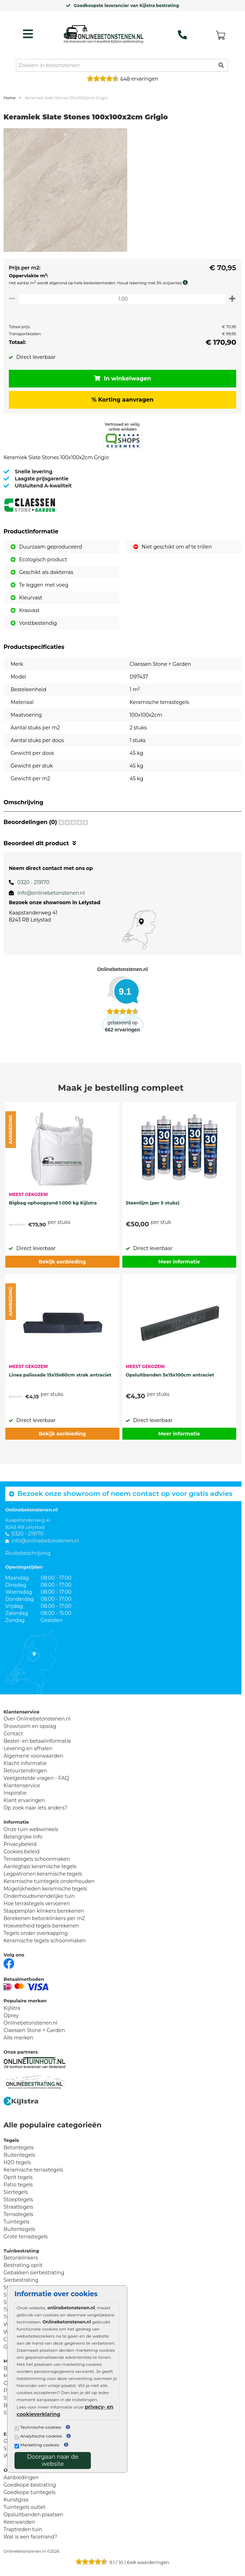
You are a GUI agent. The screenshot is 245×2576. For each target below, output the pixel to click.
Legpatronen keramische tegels (43, 1874)
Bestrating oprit (23, 2265)
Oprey (11, 2015)
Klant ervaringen (24, 1800)
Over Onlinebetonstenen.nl (37, 1719)
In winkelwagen (122, 378)
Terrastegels (18, 2214)
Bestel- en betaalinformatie (37, 1741)
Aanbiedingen (21, 2477)
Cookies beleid (22, 1851)
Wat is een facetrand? (30, 2537)
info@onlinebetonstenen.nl (51, 893)
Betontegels (19, 2147)
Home (10, 97)
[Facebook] (9, 1963)
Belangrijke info (23, 1837)
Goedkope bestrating (30, 2485)
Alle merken (19, 2038)
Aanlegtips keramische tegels (40, 1866)
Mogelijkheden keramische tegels (45, 1888)
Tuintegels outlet (24, 2507)
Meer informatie (179, 1262)
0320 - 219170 (33, 882)
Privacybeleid (20, 1844)
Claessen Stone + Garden (34, 2030)
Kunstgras (16, 2500)
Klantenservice (22, 1785)
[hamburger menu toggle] (28, 34)
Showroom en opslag (30, 1726)
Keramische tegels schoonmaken (45, 1940)
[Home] (103, 32)
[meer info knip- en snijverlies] (187, 282)
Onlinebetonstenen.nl (31, 2023)
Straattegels (18, 2207)
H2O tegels (17, 2162)
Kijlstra (12, 2008)
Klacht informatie (25, 1763)
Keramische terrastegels (33, 2170)
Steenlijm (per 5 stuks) (153, 1203)
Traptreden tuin (23, 2529)
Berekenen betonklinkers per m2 (44, 1918)
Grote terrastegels (26, 2236)
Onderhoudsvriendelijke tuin (39, 1896)
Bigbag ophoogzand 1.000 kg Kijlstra (53, 1203)
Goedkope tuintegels (30, 2492)
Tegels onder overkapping (36, 1933)
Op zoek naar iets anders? (36, 1808)
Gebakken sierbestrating (34, 2272)
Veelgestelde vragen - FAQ (36, 1778)
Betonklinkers (21, 2258)
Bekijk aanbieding (62, 1262)
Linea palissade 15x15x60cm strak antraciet (60, 1375)
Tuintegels (16, 2222)
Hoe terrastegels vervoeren (37, 1903)
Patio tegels (18, 2184)
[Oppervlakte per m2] (122, 299)
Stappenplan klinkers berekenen (44, 1911)
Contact (13, 1733)
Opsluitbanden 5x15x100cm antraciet (170, 1375)
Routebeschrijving (28, 1553)
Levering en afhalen (28, 1748)
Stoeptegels (18, 2199)
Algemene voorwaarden (33, 1756)
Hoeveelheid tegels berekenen (41, 1926)
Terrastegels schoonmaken (37, 1859)
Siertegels (16, 2192)
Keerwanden (19, 2522)
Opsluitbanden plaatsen (33, 2514)
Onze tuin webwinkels (31, 1829)
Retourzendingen (25, 1770)
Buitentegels (19, 2155)
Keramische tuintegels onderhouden (49, 1881)
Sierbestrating (21, 2280)
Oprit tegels (18, 2177)
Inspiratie (15, 1793)
